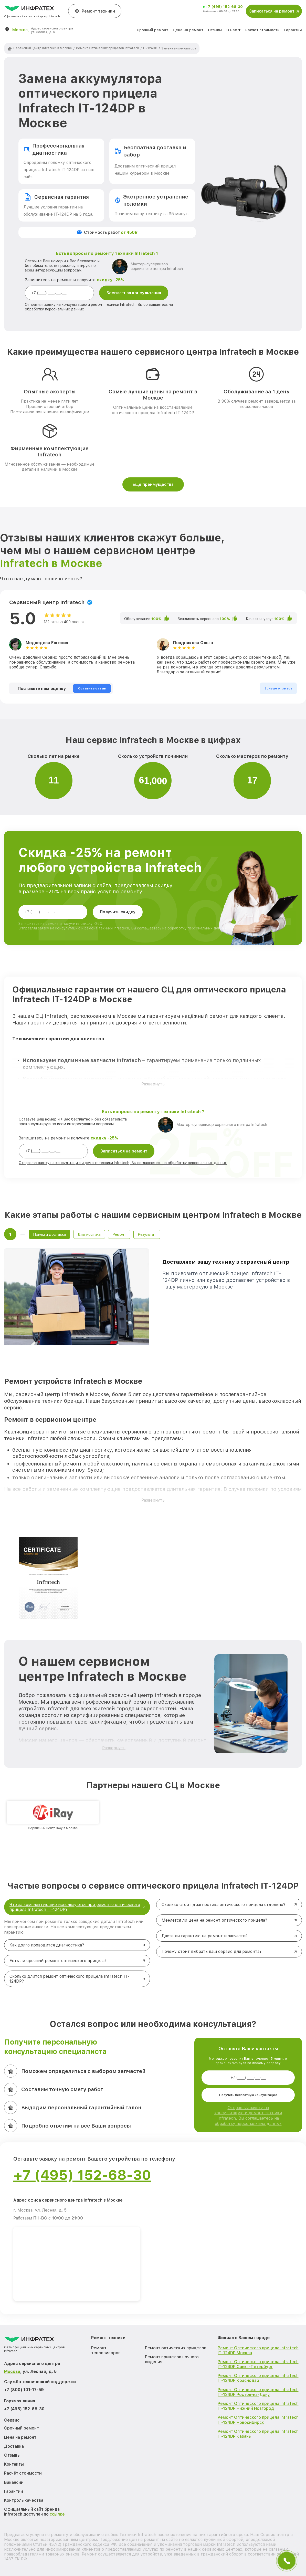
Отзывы (215, 30)
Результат (147, 1234)
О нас (231, 30)
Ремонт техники (95, 11)
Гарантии (293, 30)
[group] (53, 1815)
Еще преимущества (153, 484)
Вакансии (14, 2482)
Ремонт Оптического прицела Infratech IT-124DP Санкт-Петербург (258, 2364)
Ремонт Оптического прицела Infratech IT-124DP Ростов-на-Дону (258, 2392)
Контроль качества (23, 2500)
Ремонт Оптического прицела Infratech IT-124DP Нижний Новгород (258, 2406)
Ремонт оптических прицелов (175, 2347)
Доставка (14, 2446)
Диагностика (89, 1234)
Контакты (14, 2464)
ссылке (57, 2514)
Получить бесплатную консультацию (248, 2095)
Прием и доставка (49, 1234)
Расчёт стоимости (262, 30)
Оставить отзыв (92, 688)
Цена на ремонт (188, 30)
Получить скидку (117, 911)
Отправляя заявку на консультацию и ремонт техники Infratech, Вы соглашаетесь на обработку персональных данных (122, 928)
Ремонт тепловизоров (106, 2350)
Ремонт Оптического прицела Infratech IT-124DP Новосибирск (258, 2420)
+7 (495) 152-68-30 (224, 7)
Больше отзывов (278, 688)
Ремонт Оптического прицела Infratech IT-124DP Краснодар (258, 2378)
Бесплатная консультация (134, 292)
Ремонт (119, 1234)
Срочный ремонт (152, 30)
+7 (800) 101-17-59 (24, 2389)
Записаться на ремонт (123, 1151)
